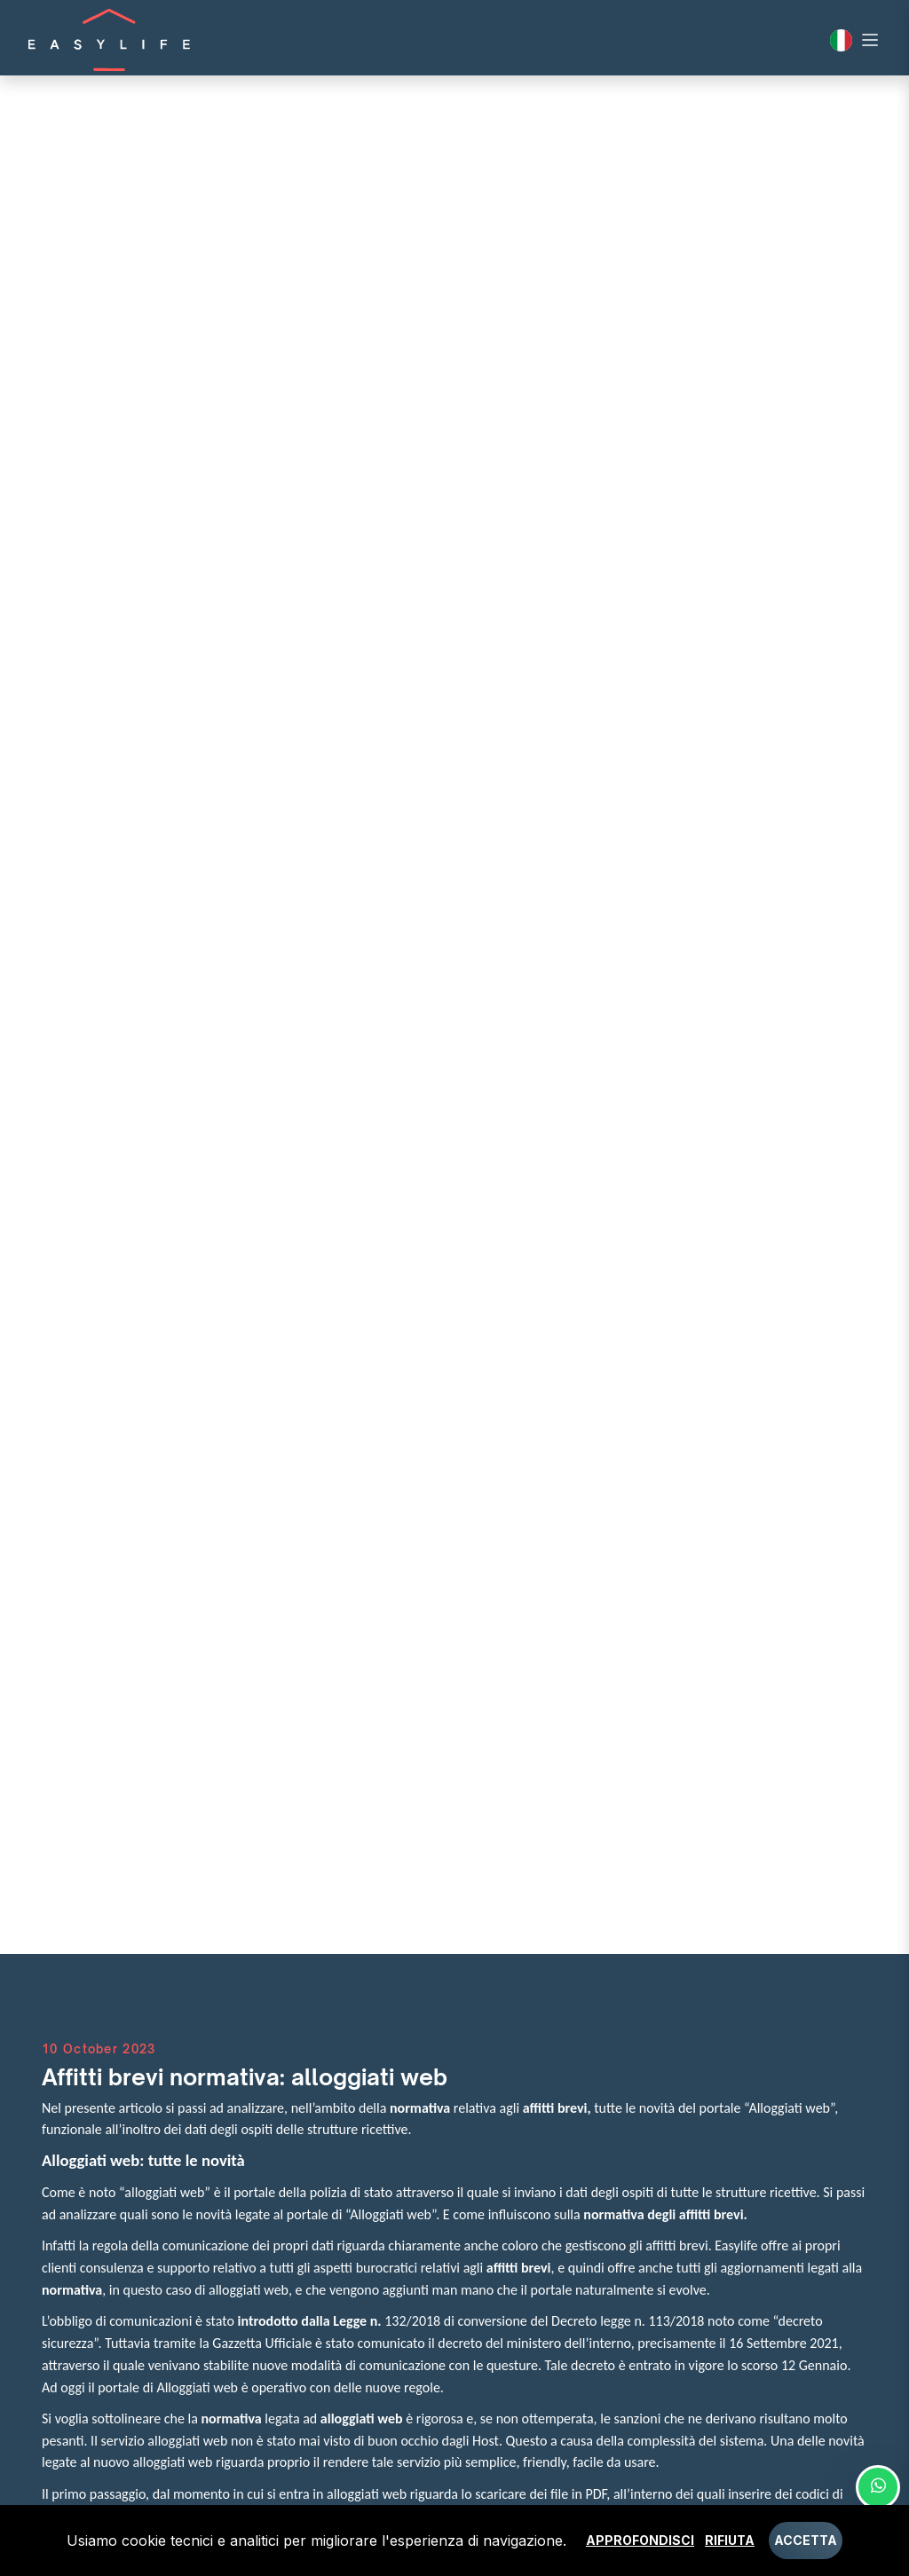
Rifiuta (730, 2540)
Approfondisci (640, 2540)
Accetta (805, 2540)
